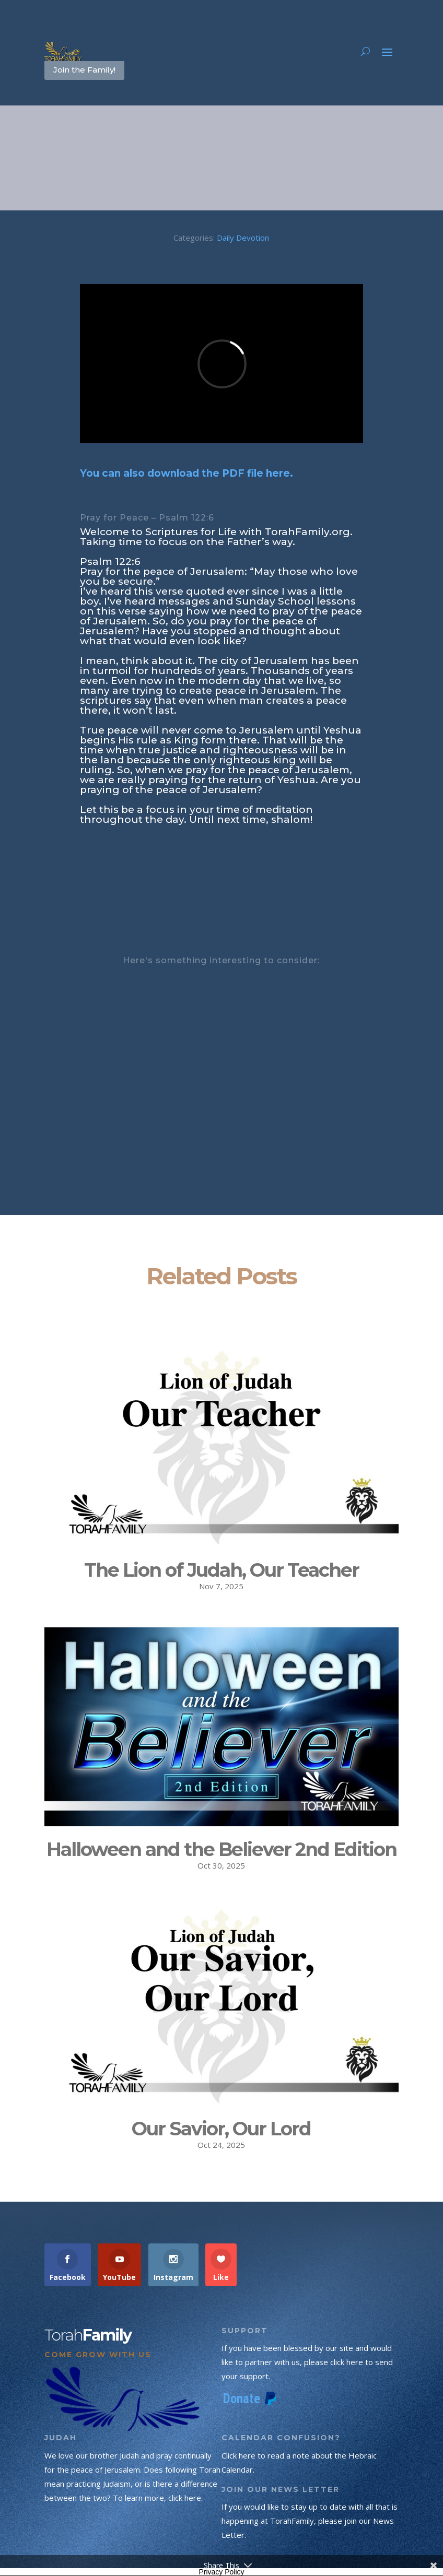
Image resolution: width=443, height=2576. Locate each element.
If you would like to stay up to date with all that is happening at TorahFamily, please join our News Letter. (310, 2520)
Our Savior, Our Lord (221, 2128)
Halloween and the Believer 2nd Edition (221, 1849)
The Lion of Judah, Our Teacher (221, 1569)
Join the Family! (84, 70)
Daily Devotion (243, 237)
